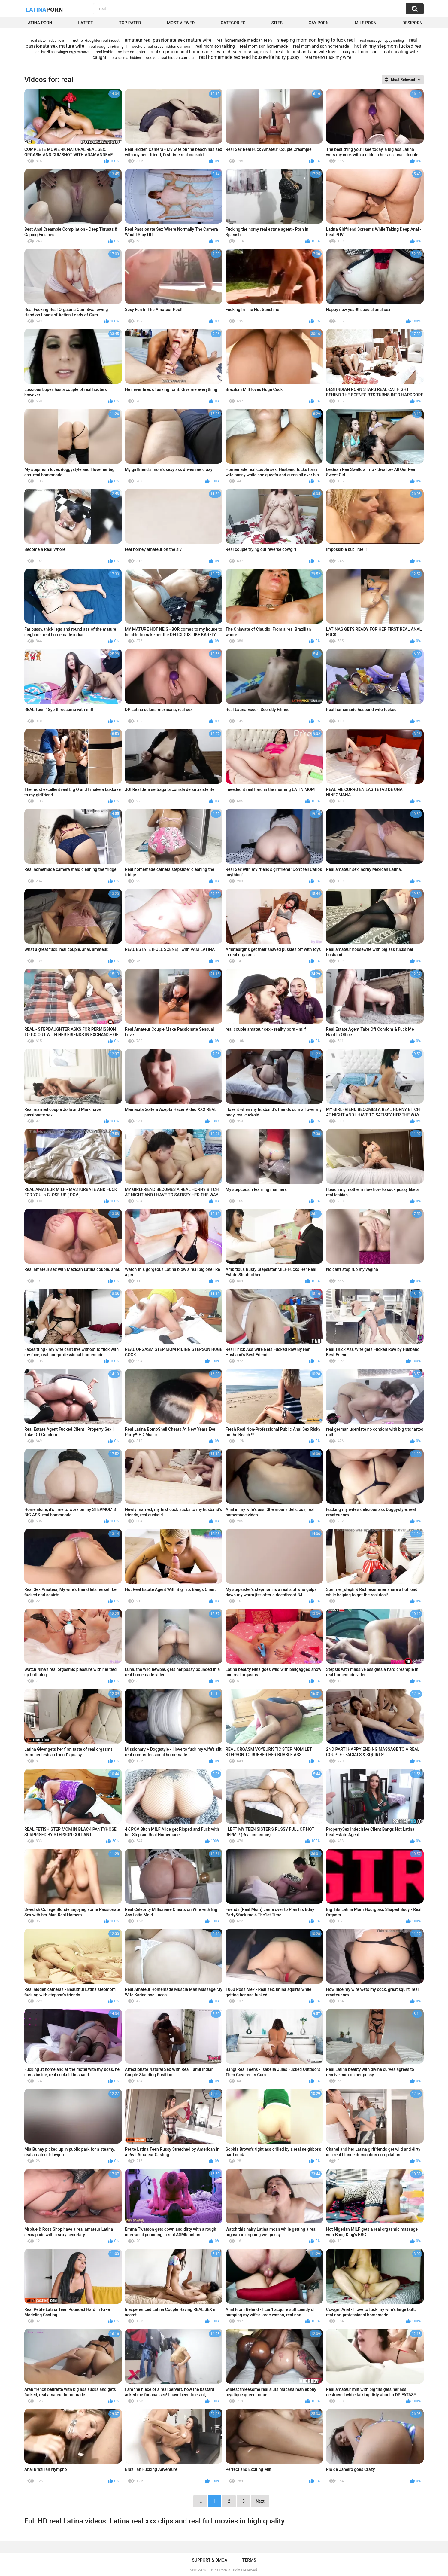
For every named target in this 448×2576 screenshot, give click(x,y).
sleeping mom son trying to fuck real (316, 40)
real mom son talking (215, 46)
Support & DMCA (209, 2560)
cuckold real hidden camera (170, 57)
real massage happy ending (382, 40)
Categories (233, 22)
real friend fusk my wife (328, 57)
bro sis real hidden (126, 58)
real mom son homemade (264, 46)
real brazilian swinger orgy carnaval (62, 52)
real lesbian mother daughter (121, 52)
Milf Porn (365, 22)
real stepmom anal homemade (181, 51)
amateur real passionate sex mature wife (168, 40)
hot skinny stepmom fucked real (388, 46)
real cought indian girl (108, 46)
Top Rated (130, 22)
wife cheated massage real (244, 51)
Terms (249, 2560)
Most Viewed (181, 22)
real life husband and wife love (306, 51)
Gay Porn (318, 22)
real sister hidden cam (48, 40)
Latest (85, 22)
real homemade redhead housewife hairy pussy (249, 57)
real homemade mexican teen (244, 40)
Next (260, 2501)
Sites (277, 22)
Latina (44, 9)
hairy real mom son (359, 51)
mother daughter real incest (96, 40)
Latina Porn (39, 22)
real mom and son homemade (321, 46)
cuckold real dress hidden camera (161, 46)
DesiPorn (412, 22)
